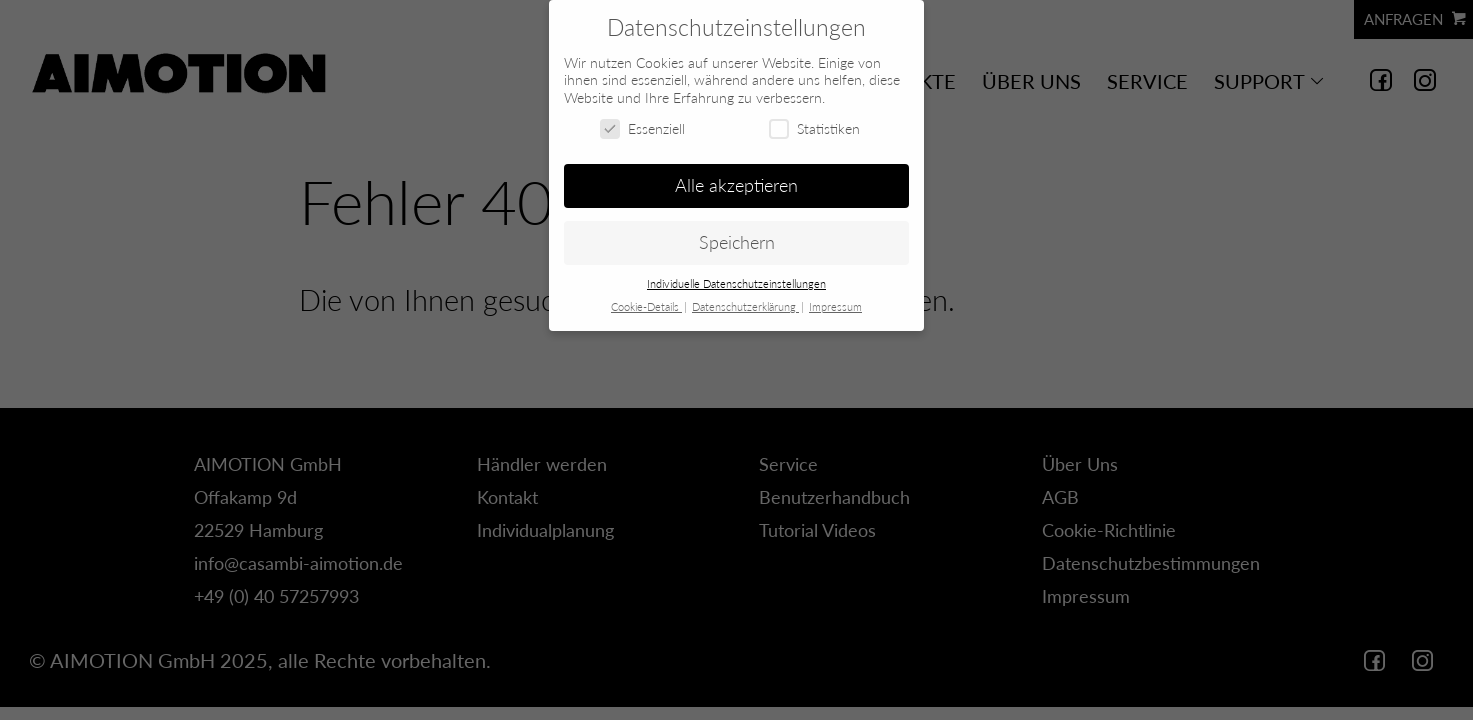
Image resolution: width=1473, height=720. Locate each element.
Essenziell (642, 128)
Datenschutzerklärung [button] (745, 307)
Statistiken (814, 128)
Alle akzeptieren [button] (736, 185)
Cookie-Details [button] (646, 307)
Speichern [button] (737, 242)
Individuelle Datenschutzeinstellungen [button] (736, 284)
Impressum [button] (835, 307)
